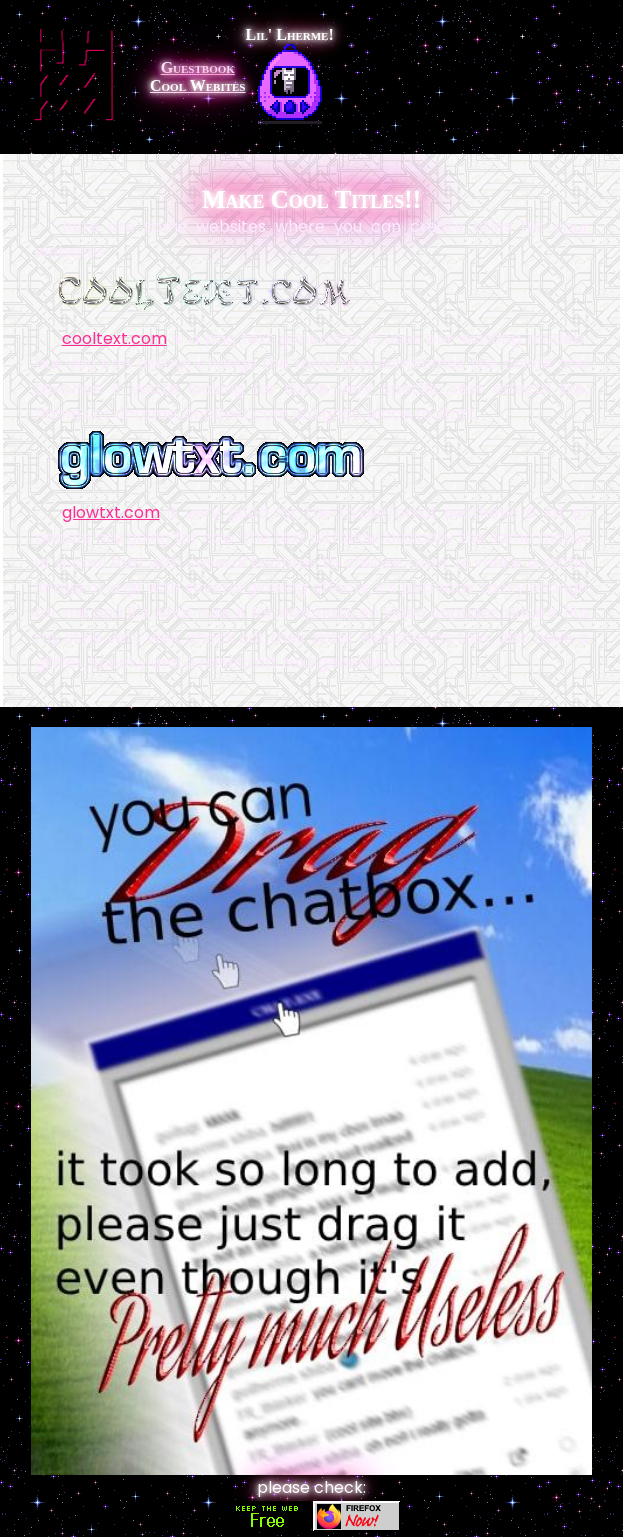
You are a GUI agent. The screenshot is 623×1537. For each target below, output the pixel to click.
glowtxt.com (111, 512)
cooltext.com (114, 338)
